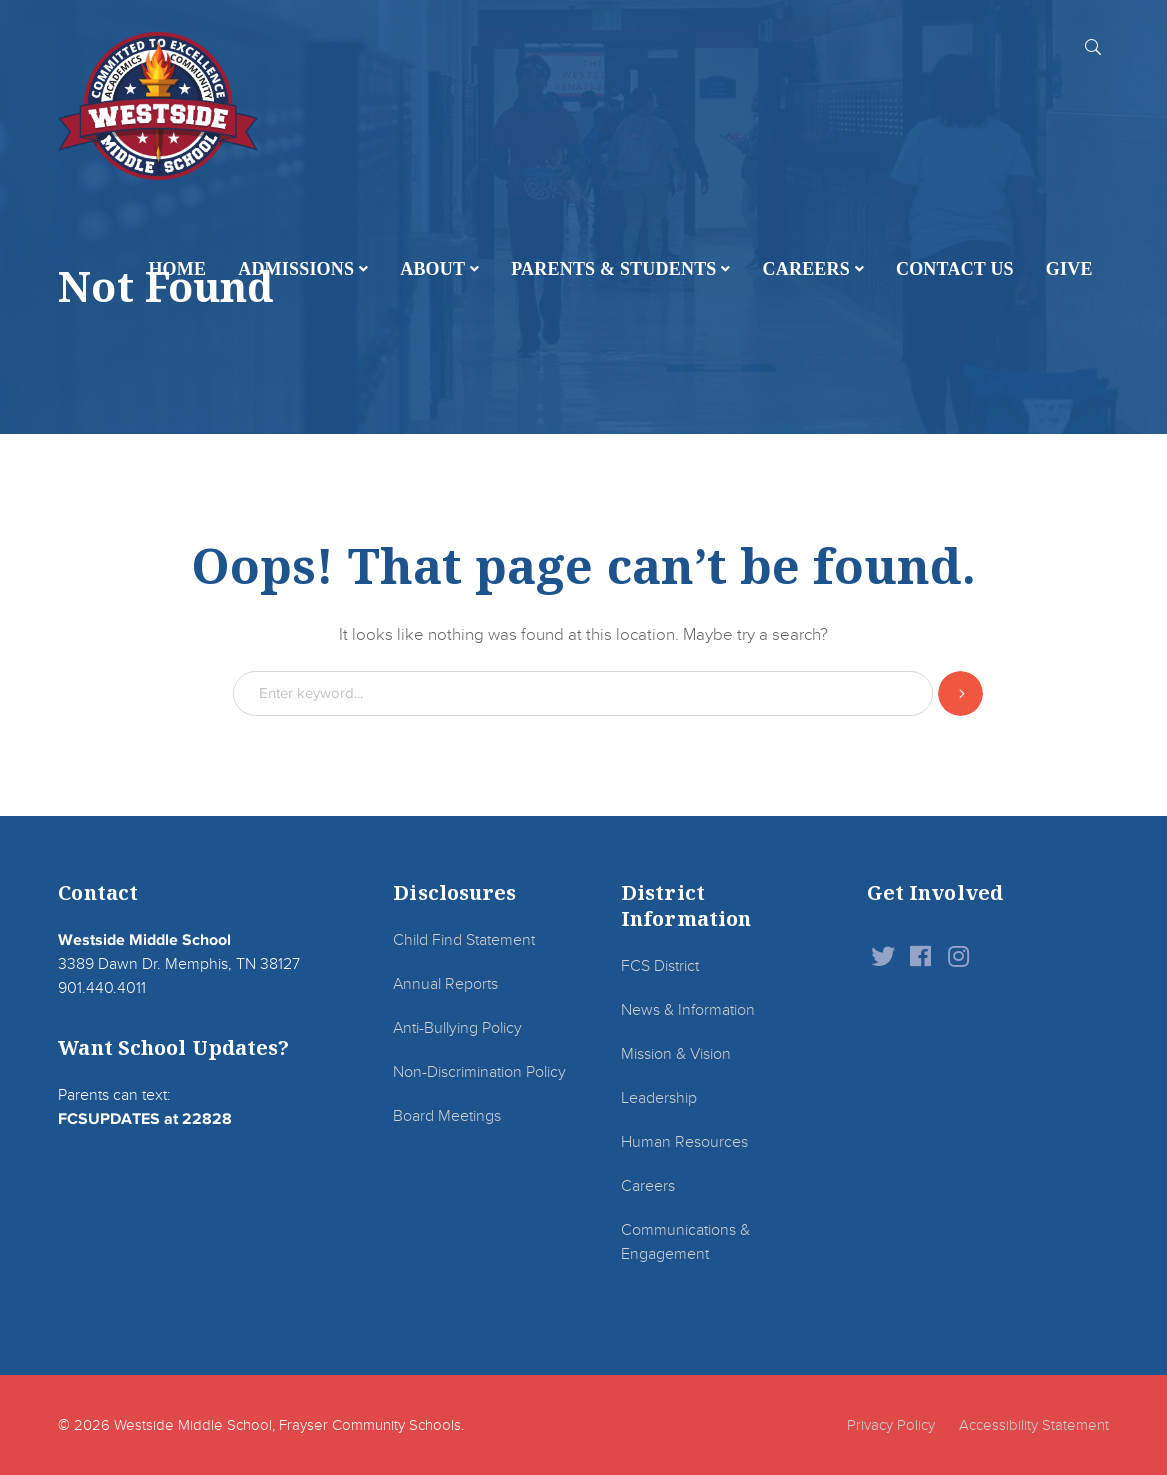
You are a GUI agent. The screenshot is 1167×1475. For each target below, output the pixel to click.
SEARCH (1093, 46)
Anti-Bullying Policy (457, 1028)
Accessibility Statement (1034, 1425)
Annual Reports (445, 984)
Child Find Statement (464, 940)
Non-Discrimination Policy (479, 1072)
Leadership (659, 1098)
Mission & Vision (676, 1054)
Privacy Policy (891, 1425)
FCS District (660, 966)
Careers (648, 1186)
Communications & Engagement (685, 1242)
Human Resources (684, 1142)
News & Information (688, 1010)
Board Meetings (447, 1116)
